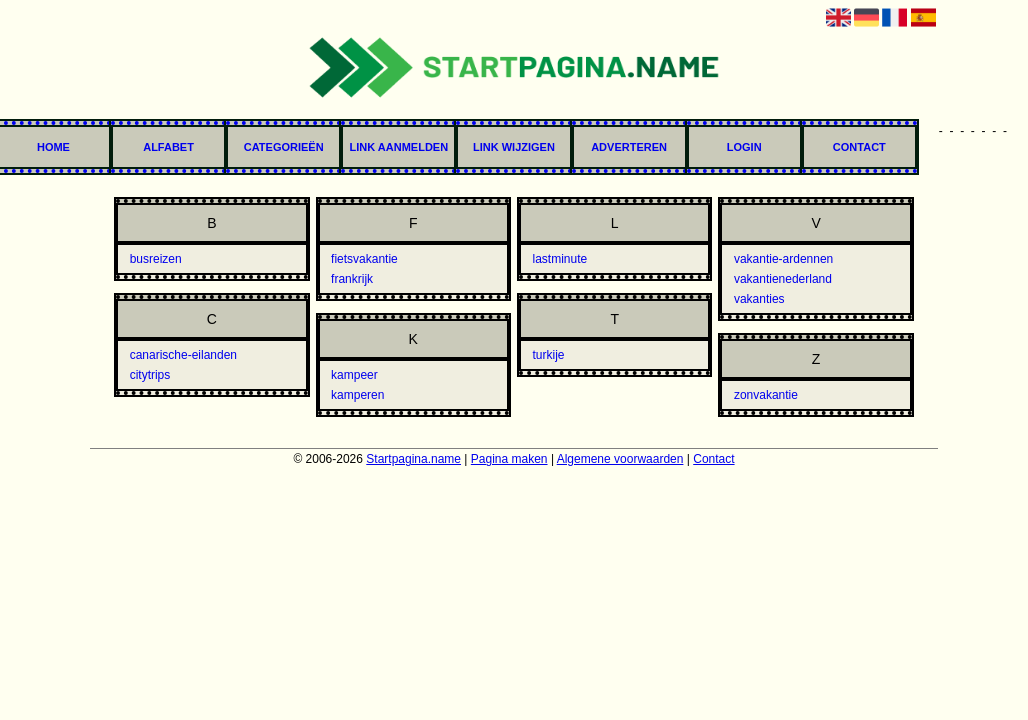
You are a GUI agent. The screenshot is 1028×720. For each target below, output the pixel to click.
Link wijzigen (514, 147)
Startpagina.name (413, 459)
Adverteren (629, 147)
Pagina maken (509, 459)
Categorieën (284, 147)
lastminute (559, 259)
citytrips (150, 375)
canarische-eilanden (183, 355)
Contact (859, 147)
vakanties (759, 299)
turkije (548, 355)
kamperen (357, 395)
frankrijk (352, 279)
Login (744, 147)
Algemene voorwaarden (620, 459)
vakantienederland (783, 279)
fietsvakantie (364, 259)
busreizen (156, 259)
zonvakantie (766, 395)
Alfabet (168, 147)
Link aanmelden (399, 147)
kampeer (354, 375)
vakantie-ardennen (783, 259)
